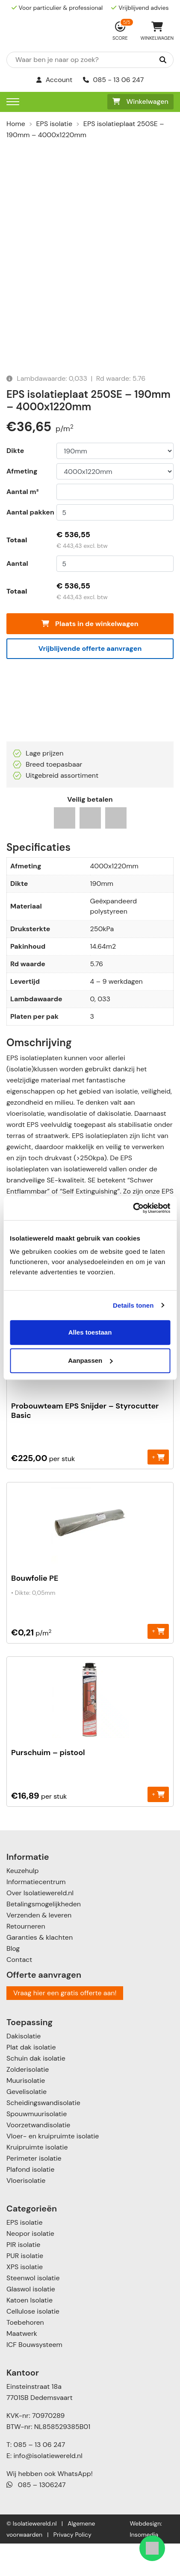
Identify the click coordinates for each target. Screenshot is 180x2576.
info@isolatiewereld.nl (48, 2488)
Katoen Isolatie (29, 2332)
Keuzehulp (22, 1903)
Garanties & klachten (39, 1969)
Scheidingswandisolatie (43, 2135)
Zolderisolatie (27, 2101)
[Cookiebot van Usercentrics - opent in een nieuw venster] (132, 1208)
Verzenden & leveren (38, 1947)
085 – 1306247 (36, 2517)
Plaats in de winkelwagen (89, 656)
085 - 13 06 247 (113, 79)
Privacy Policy (72, 2567)
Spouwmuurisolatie (36, 2146)
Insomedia (144, 2567)
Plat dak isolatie (31, 2079)
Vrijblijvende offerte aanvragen (90, 681)
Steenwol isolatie (33, 2310)
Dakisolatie (23, 2068)
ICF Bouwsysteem (34, 2377)
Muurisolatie (25, 2112)
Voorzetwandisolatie (38, 2157)
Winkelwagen (140, 101)
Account (54, 79)
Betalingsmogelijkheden (43, 1936)
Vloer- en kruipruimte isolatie (52, 2168)
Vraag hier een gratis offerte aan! (64, 2025)
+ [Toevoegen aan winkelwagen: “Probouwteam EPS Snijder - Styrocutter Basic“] (158, 1489)
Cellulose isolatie (32, 2343)
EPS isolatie (54, 123)
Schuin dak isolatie (35, 2090)
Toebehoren (25, 2354)
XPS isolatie (24, 2299)
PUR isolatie (24, 2288)
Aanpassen (90, 1360)
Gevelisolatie (26, 2124)
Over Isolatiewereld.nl (40, 1925)
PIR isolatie (23, 2277)
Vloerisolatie (25, 2212)
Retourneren (25, 1958)
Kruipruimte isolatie (37, 2179)
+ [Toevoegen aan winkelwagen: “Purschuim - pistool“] (158, 1827)
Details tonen (133, 1305)
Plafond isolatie (30, 2201)
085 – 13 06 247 (39, 2477)
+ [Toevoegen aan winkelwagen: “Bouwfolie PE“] (158, 1663)
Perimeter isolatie (34, 2190)
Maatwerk (21, 2365)
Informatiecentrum (35, 1914)
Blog (13, 1980)
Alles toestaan (90, 1332)
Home (15, 123)
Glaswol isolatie (30, 2321)
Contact (19, 1992)
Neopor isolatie (30, 2265)
